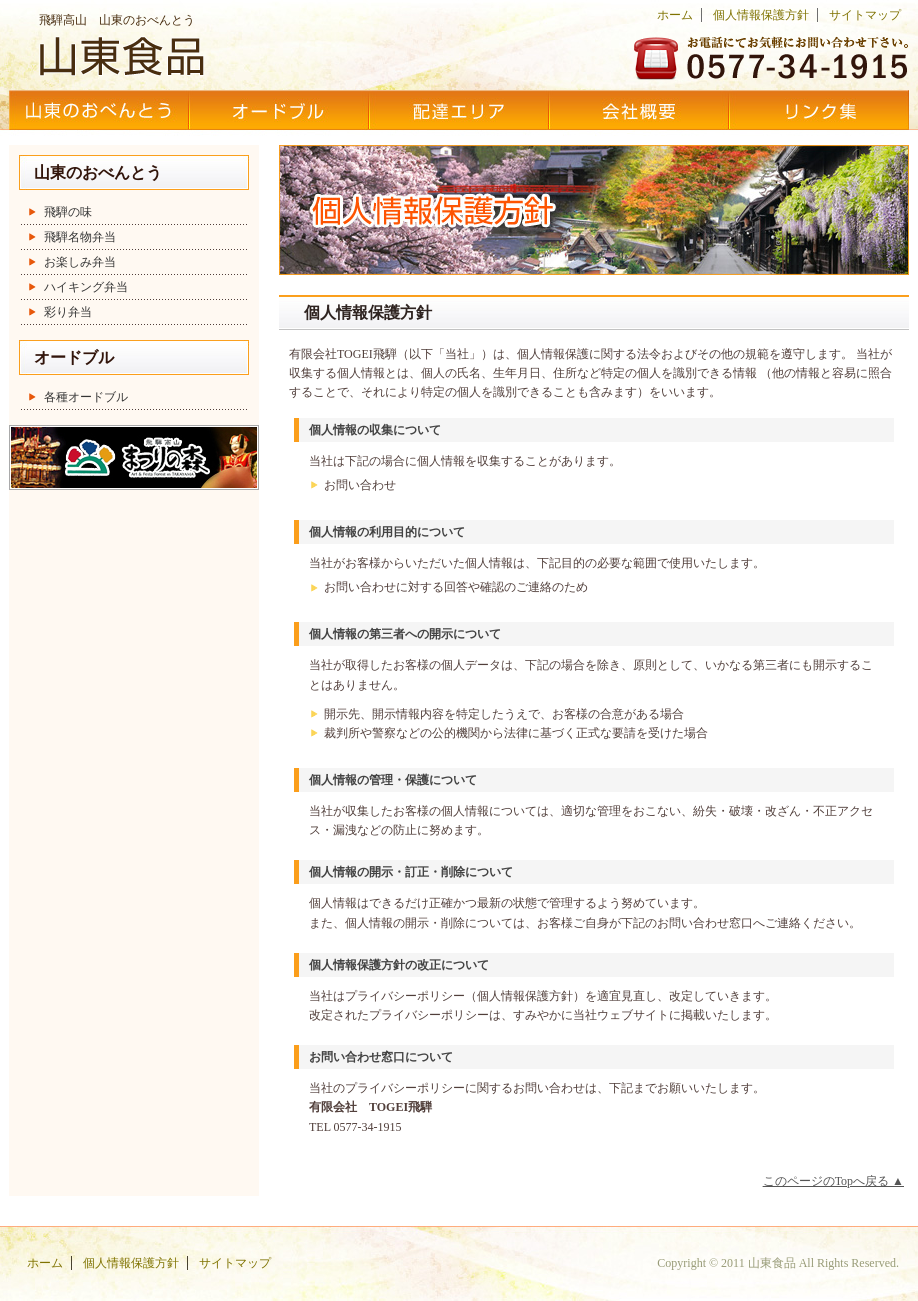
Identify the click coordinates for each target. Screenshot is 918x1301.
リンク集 (819, 110)
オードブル (279, 110)
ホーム (675, 15)
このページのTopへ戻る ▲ (833, 1181)
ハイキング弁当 (86, 287)
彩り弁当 (68, 312)
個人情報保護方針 (761, 15)
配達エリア (459, 110)
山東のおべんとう (99, 110)
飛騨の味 (68, 212)
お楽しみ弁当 (80, 262)
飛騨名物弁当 (80, 237)
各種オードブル (86, 397)
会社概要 (639, 110)
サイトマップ (865, 15)
